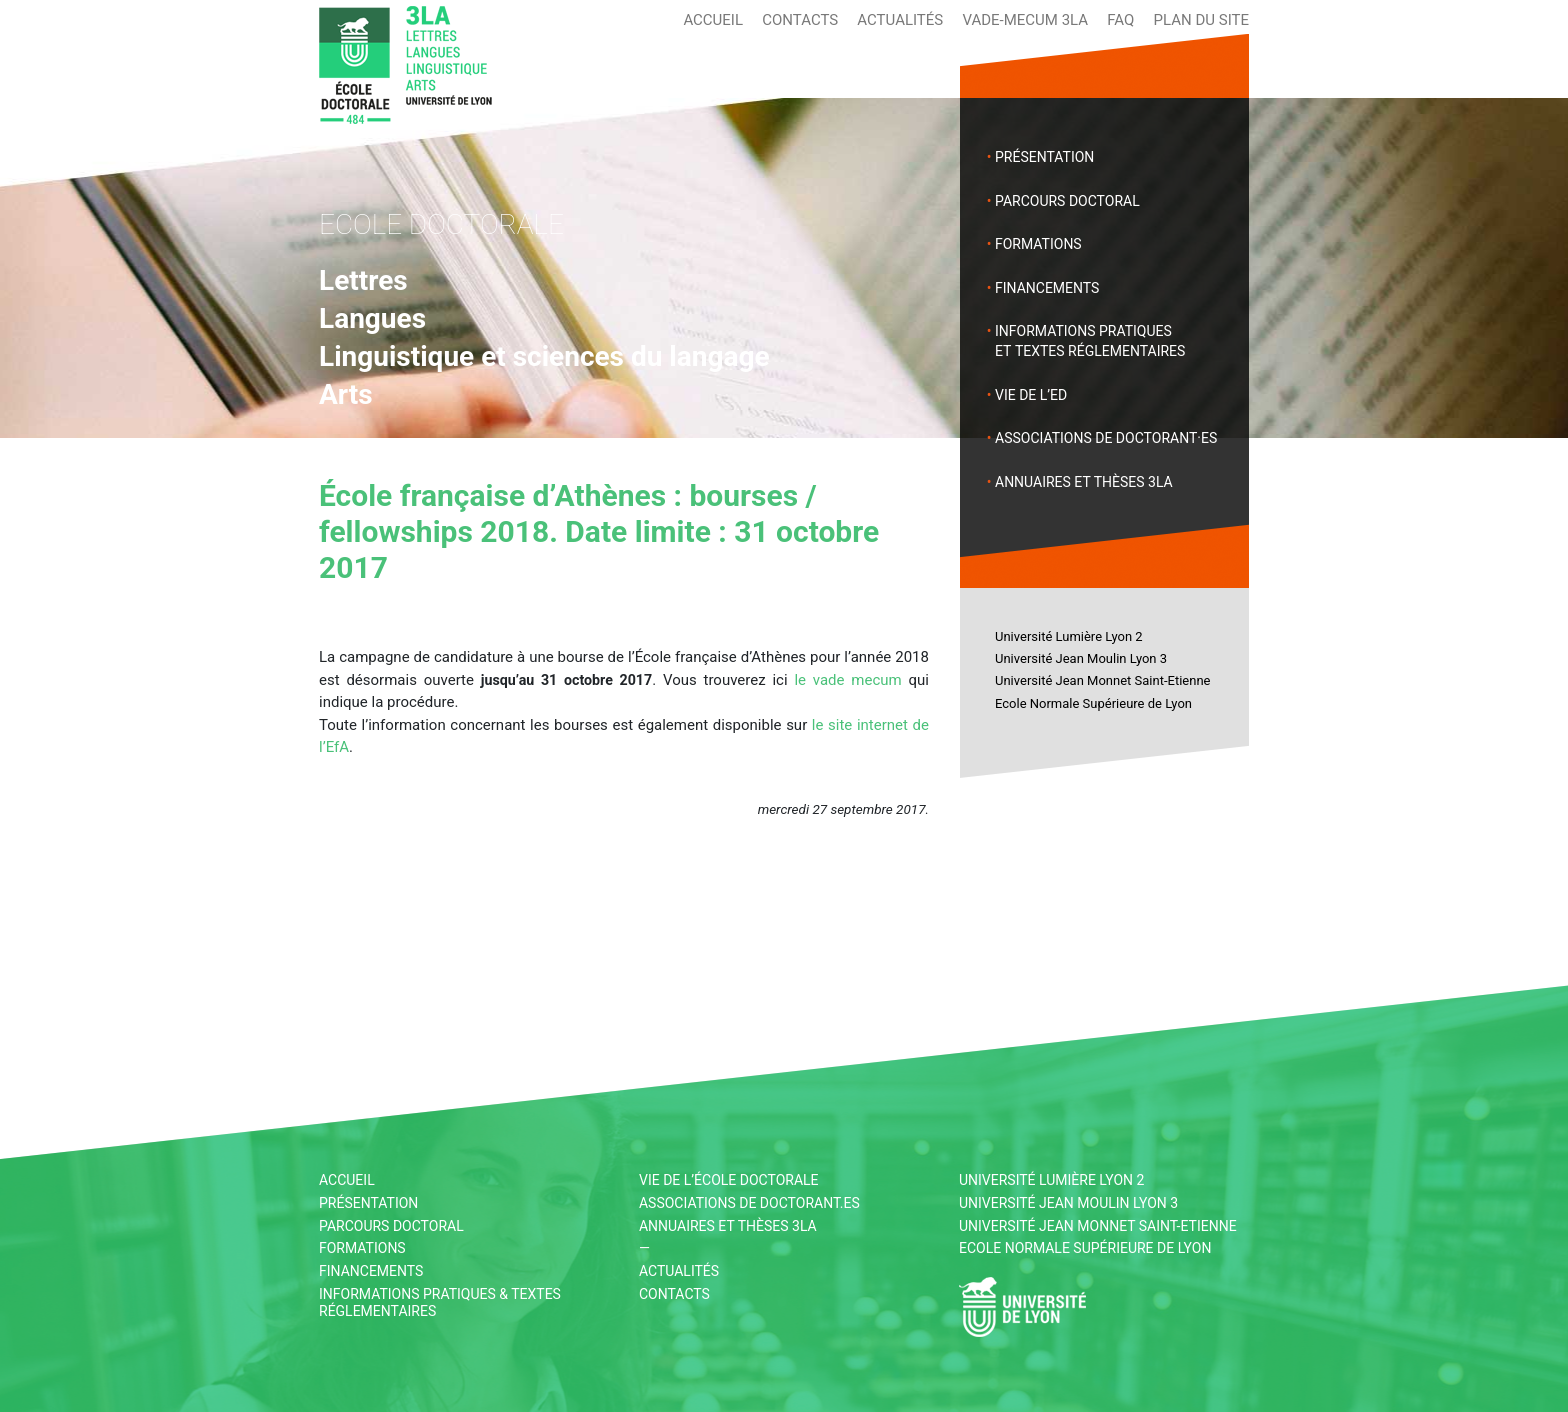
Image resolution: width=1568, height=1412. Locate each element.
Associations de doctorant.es (749, 1203)
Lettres (363, 280)
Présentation (1044, 157)
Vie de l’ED (1031, 395)
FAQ (1120, 20)
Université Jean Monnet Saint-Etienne (1102, 680)
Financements (1047, 288)
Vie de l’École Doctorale (729, 1180)
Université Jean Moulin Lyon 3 (1081, 658)
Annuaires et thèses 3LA (1084, 482)
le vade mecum (847, 680)
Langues (372, 318)
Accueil (713, 20)
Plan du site (1201, 20)
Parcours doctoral (1067, 201)
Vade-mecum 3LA (1025, 20)
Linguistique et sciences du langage (544, 356)
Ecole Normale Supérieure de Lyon (1093, 703)
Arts (346, 394)
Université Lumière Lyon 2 (1069, 636)
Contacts (800, 20)
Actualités (900, 20)
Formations (1038, 244)
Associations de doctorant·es (1106, 438)
